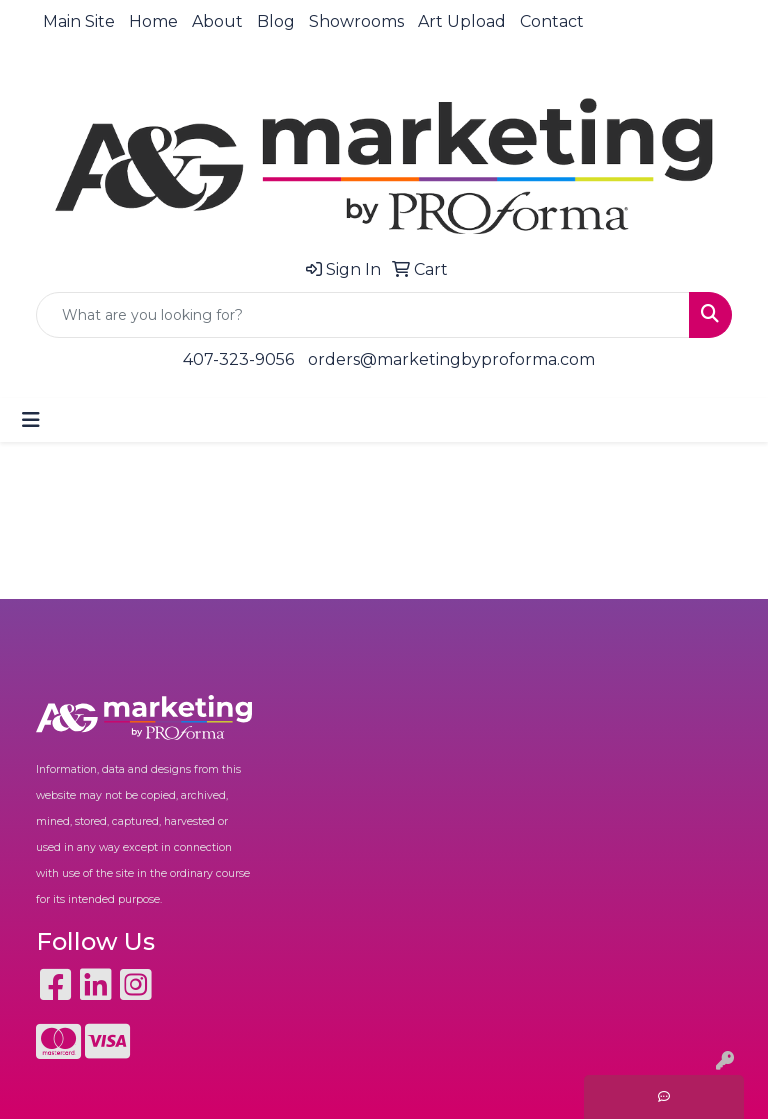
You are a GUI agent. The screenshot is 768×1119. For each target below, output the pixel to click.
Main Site (79, 21)
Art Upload (462, 21)
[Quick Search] (363, 315)
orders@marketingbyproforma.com (451, 359)
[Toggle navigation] (31, 420)
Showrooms (356, 21)
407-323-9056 (238, 359)
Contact (552, 21)
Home (153, 21)
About (217, 21)
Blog (276, 21)
